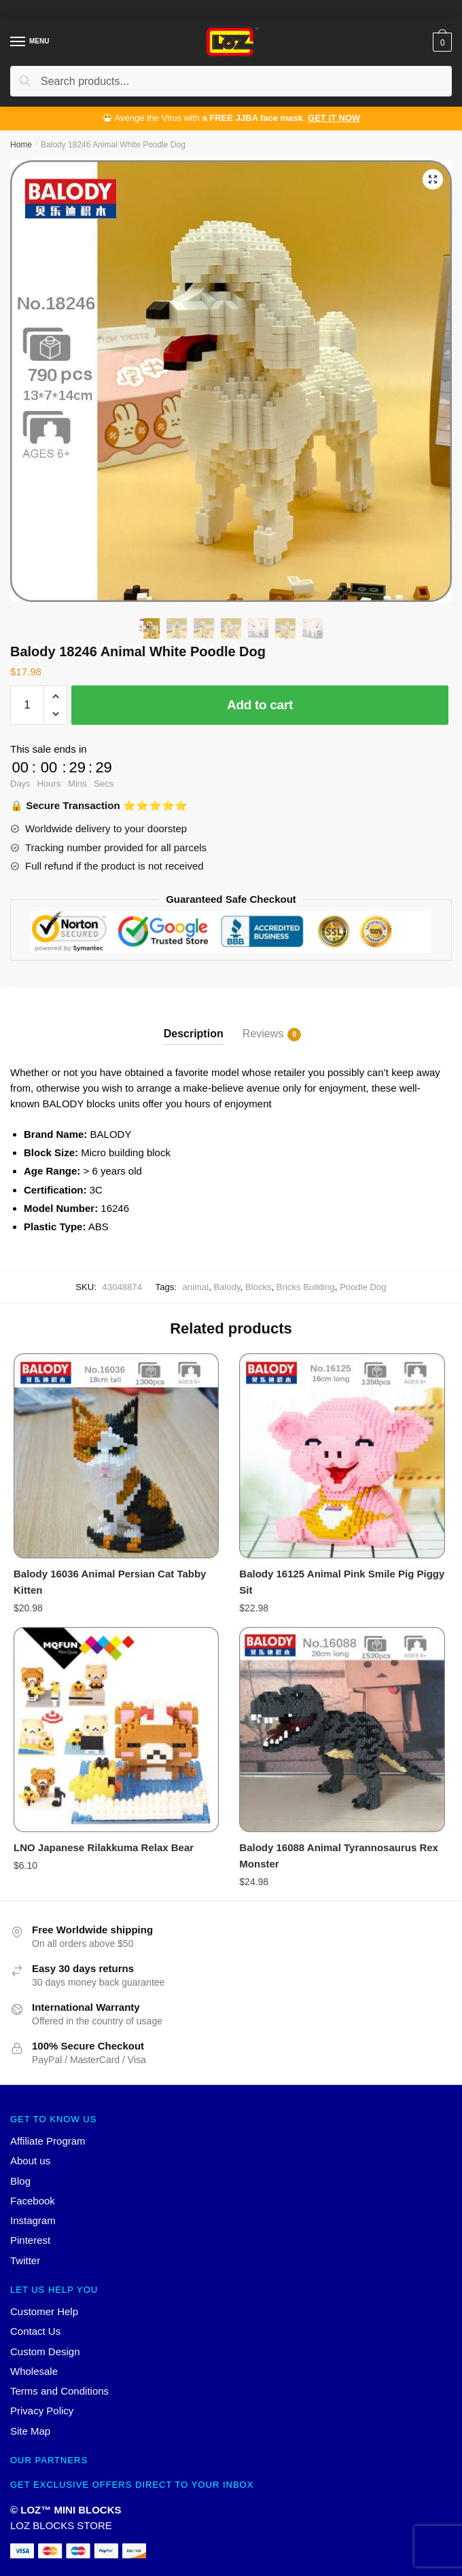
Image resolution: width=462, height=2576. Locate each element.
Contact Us (35, 2331)
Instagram (33, 2220)
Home (21, 144)
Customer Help (44, 2311)
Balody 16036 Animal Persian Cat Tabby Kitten (110, 1582)
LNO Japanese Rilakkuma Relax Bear (104, 1847)
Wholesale (34, 2371)
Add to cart (260, 705)
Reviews (263, 1034)
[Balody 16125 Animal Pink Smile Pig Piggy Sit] (341, 1455)
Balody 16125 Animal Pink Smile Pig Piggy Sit (341, 1582)
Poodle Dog (363, 1287)
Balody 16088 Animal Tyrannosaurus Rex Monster (338, 1856)
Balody (227, 1287)
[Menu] (18, 42)
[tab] (194, 1022)
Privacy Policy (41, 2410)
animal (196, 1287)
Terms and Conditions (59, 2391)
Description (194, 1033)
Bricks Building (306, 1287)
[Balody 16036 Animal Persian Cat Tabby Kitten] (116, 1455)
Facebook (32, 2200)
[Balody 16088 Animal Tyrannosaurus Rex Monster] (341, 1729)
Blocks (258, 1287)
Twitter (25, 2260)
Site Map (30, 2431)
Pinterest (30, 2240)
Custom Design (45, 2351)
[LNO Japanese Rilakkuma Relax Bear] (116, 1729)
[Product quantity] (27, 705)
